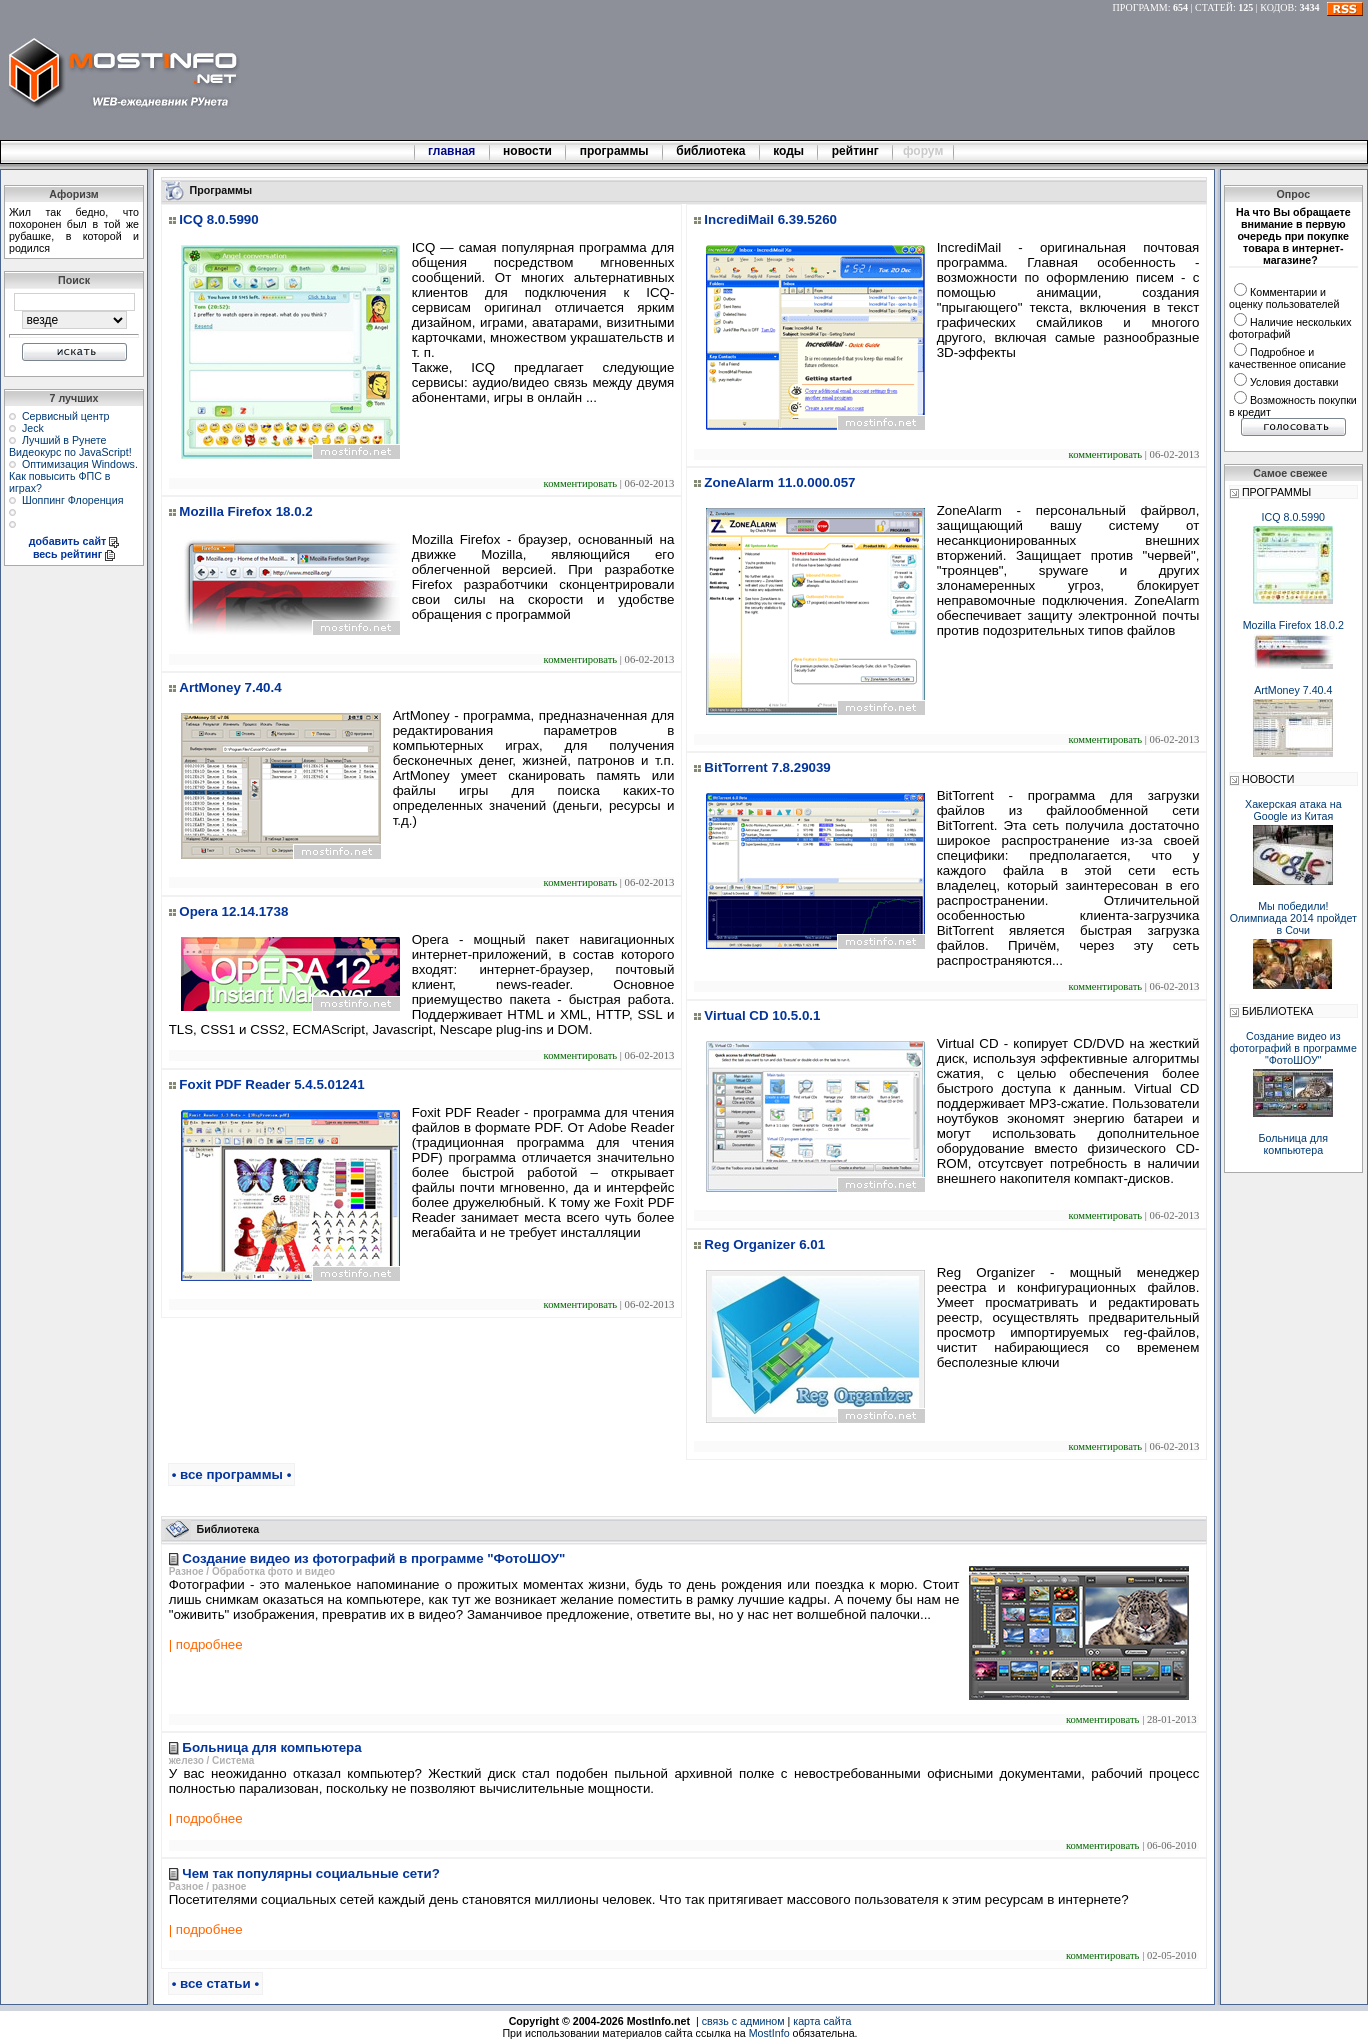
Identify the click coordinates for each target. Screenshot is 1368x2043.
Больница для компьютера (1294, 1144)
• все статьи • (215, 1983)
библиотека (711, 151)
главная (452, 151)
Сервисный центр (66, 416)
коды (789, 151)
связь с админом (743, 2021)
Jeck (33, 428)
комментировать (581, 483)
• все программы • (232, 1474)
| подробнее (206, 1644)
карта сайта (822, 2021)
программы (614, 151)
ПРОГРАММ (1140, 7)
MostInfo (769, 2033)
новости (528, 151)
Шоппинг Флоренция (73, 500)
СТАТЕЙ (1214, 7)
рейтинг (857, 151)
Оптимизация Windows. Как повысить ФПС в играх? (73, 476)
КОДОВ (1277, 7)
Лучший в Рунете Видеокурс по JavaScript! (70, 446)
